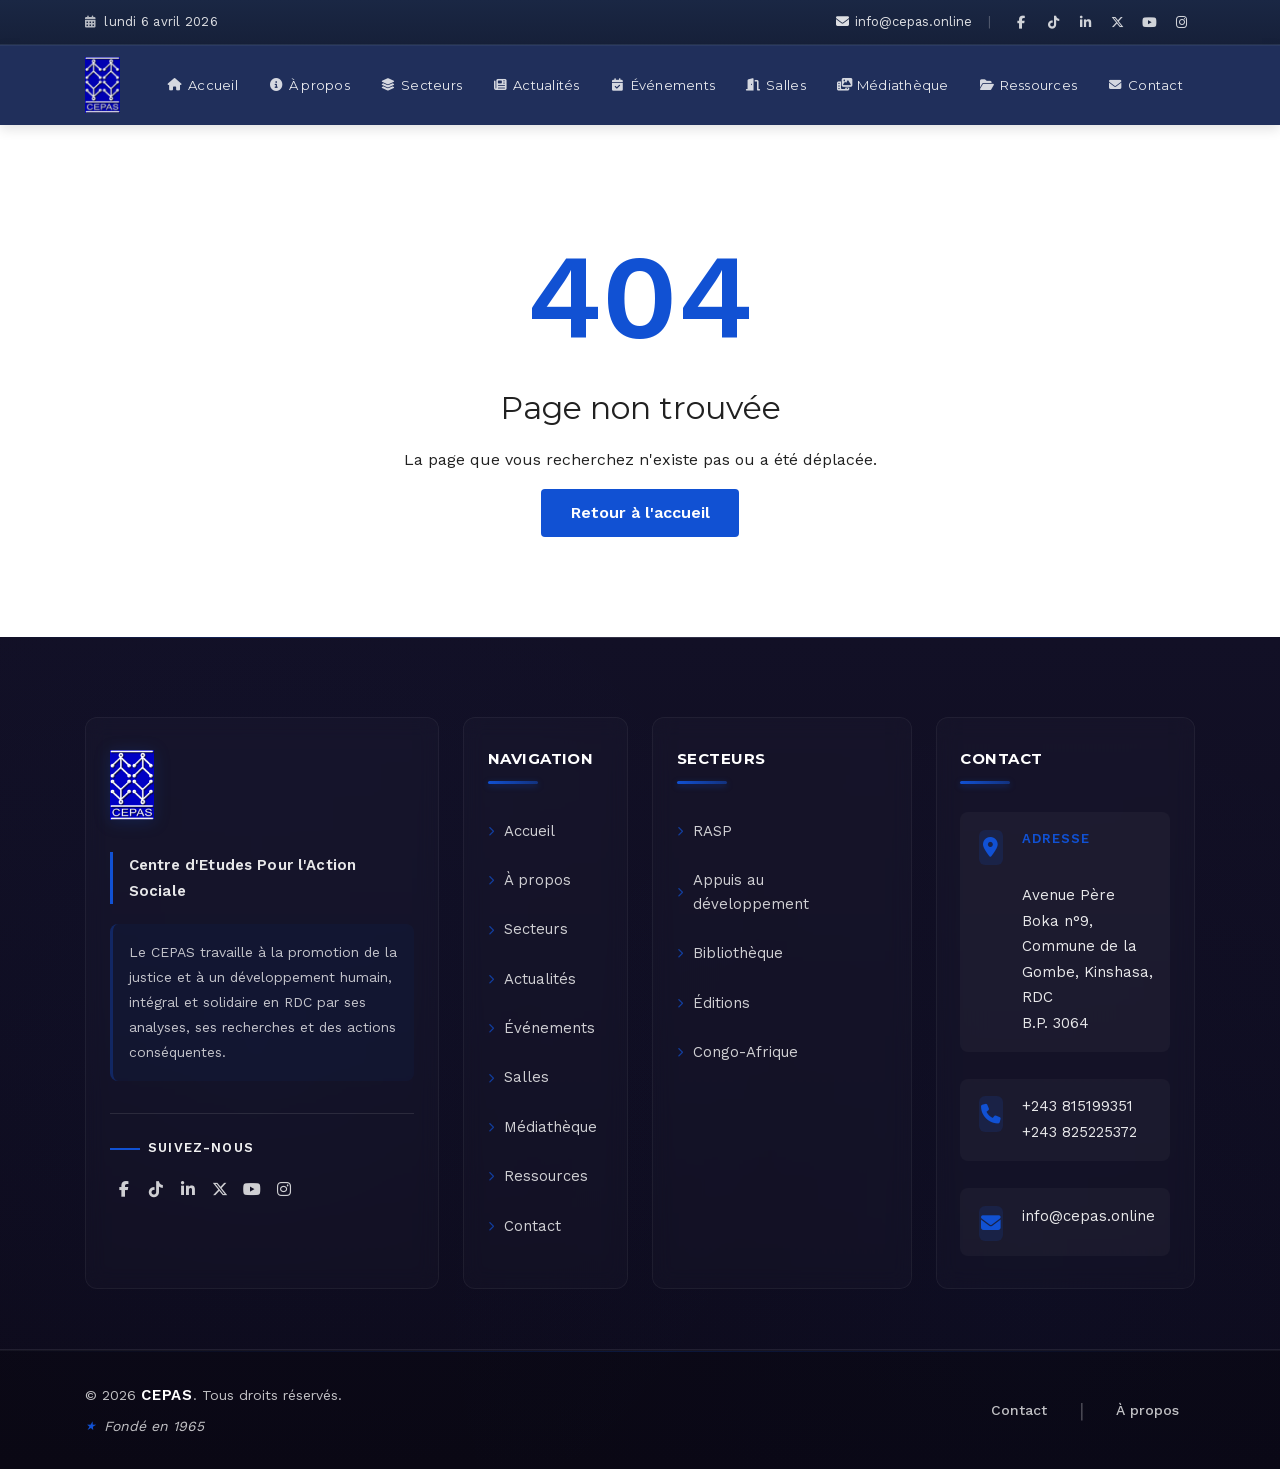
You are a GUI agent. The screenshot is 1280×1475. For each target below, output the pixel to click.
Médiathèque (542, 1132)
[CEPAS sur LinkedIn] (1085, 22)
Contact (524, 1232)
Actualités (532, 982)
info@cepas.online (904, 21)
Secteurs (528, 932)
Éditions (713, 1006)
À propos (529, 882)
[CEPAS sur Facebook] (1021, 22)
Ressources (538, 1182)
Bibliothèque (730, 956)
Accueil (521, 832)
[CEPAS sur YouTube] (1149, 22)
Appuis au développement (743, 894)
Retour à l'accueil (640, 512)
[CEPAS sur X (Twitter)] (1117, 22)
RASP (704, 832)
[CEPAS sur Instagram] (1181, 22)
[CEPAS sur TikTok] (1053, 22)
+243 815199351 (1079, 1109)
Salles (518, 1082)
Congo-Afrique (737, 1056)
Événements (541, 1032)
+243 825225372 (1081, 1134)
